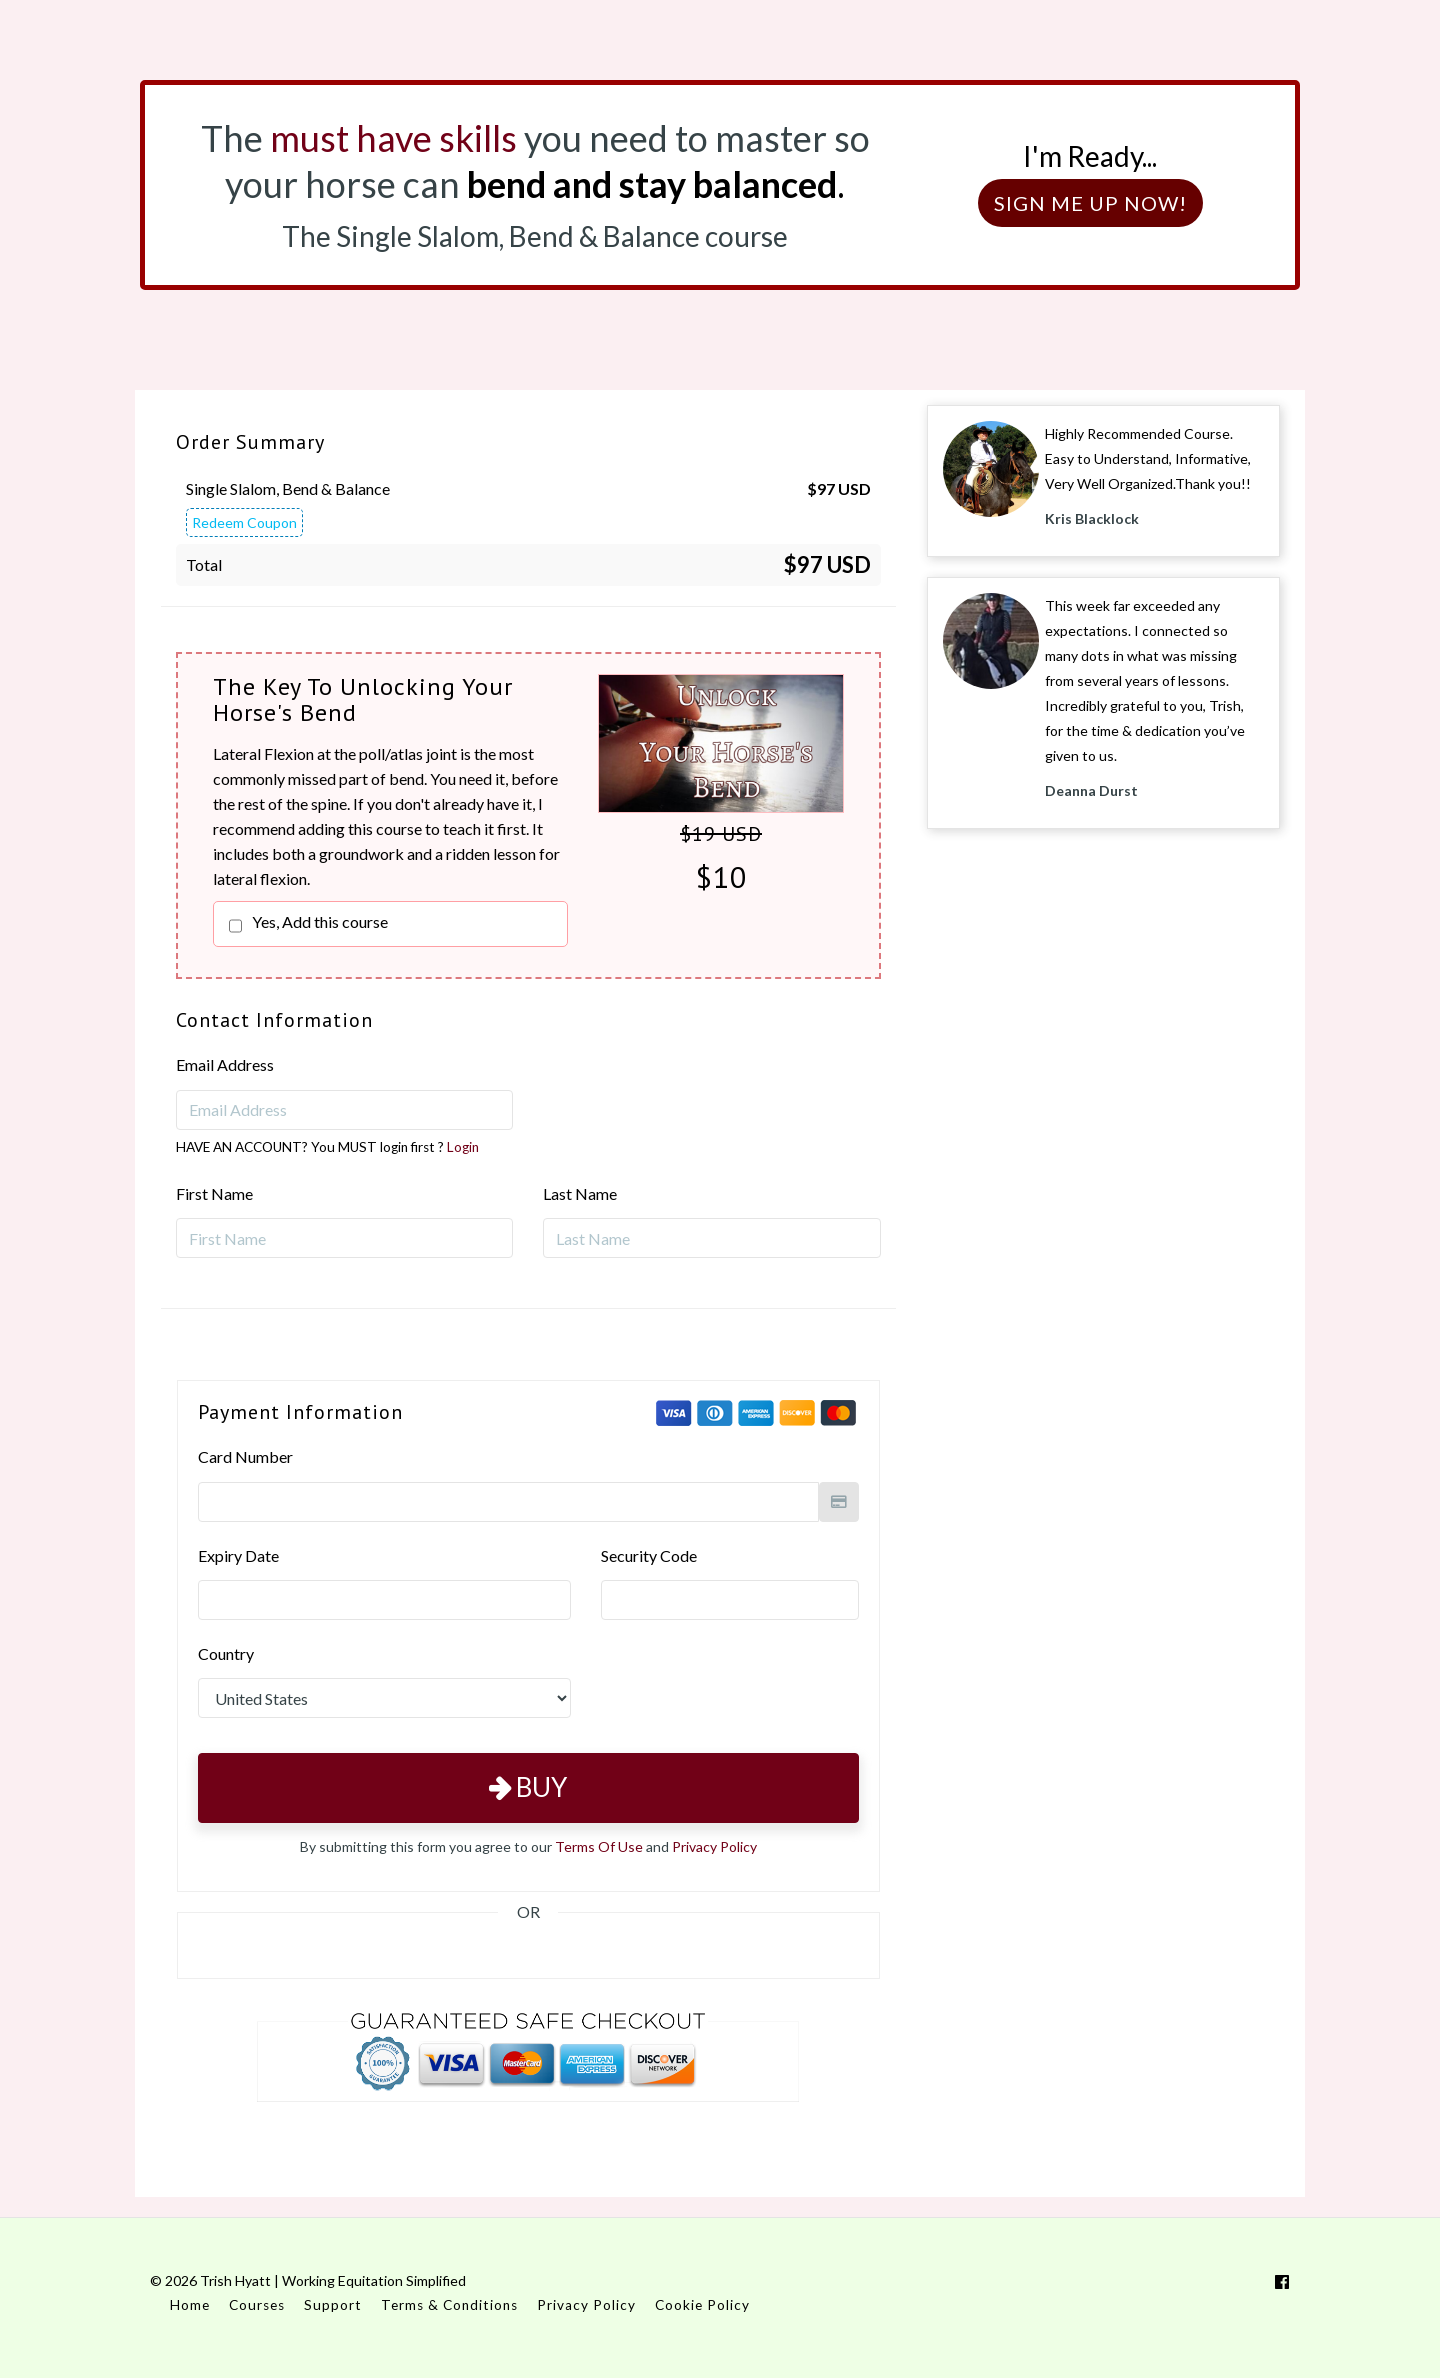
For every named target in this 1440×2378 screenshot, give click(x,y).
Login (463, 1147)
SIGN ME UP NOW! (1090, 203)
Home (190, 2305)
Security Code (649, 1555)
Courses (257, 2305)
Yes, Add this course (320, 921)
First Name (214, 1193)
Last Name (580, 1193)
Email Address (225, 1064)
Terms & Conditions (449, 2305)
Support (333, 2305)
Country (226, 1653)
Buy (528, 1787)
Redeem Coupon (244, 522)
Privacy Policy (714, 1846)
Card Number (245, 1456)
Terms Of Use (599, 1846)
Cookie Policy (702, 2305)
